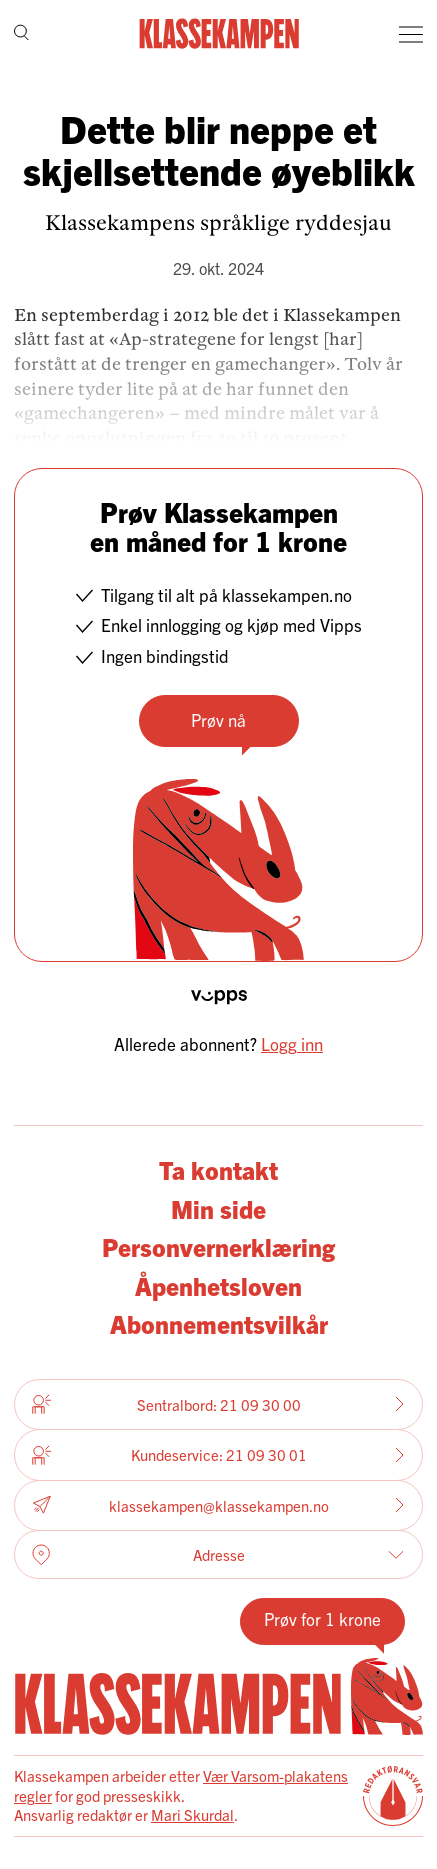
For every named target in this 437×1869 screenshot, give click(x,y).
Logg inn (292, 1043)
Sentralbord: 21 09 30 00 (218, 1404)
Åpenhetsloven (218, 1285)
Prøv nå (218, 719)
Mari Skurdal (192, 1814)
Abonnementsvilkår (219, 1323)
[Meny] (411, 34)
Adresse (218, 1555)
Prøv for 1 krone (322, 1618)
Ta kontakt (218, 1169)
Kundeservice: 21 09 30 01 (218, 1455)
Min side (218, 1208)
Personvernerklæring (218, 1246)
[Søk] (21, 34)
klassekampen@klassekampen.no (218, 1505)
